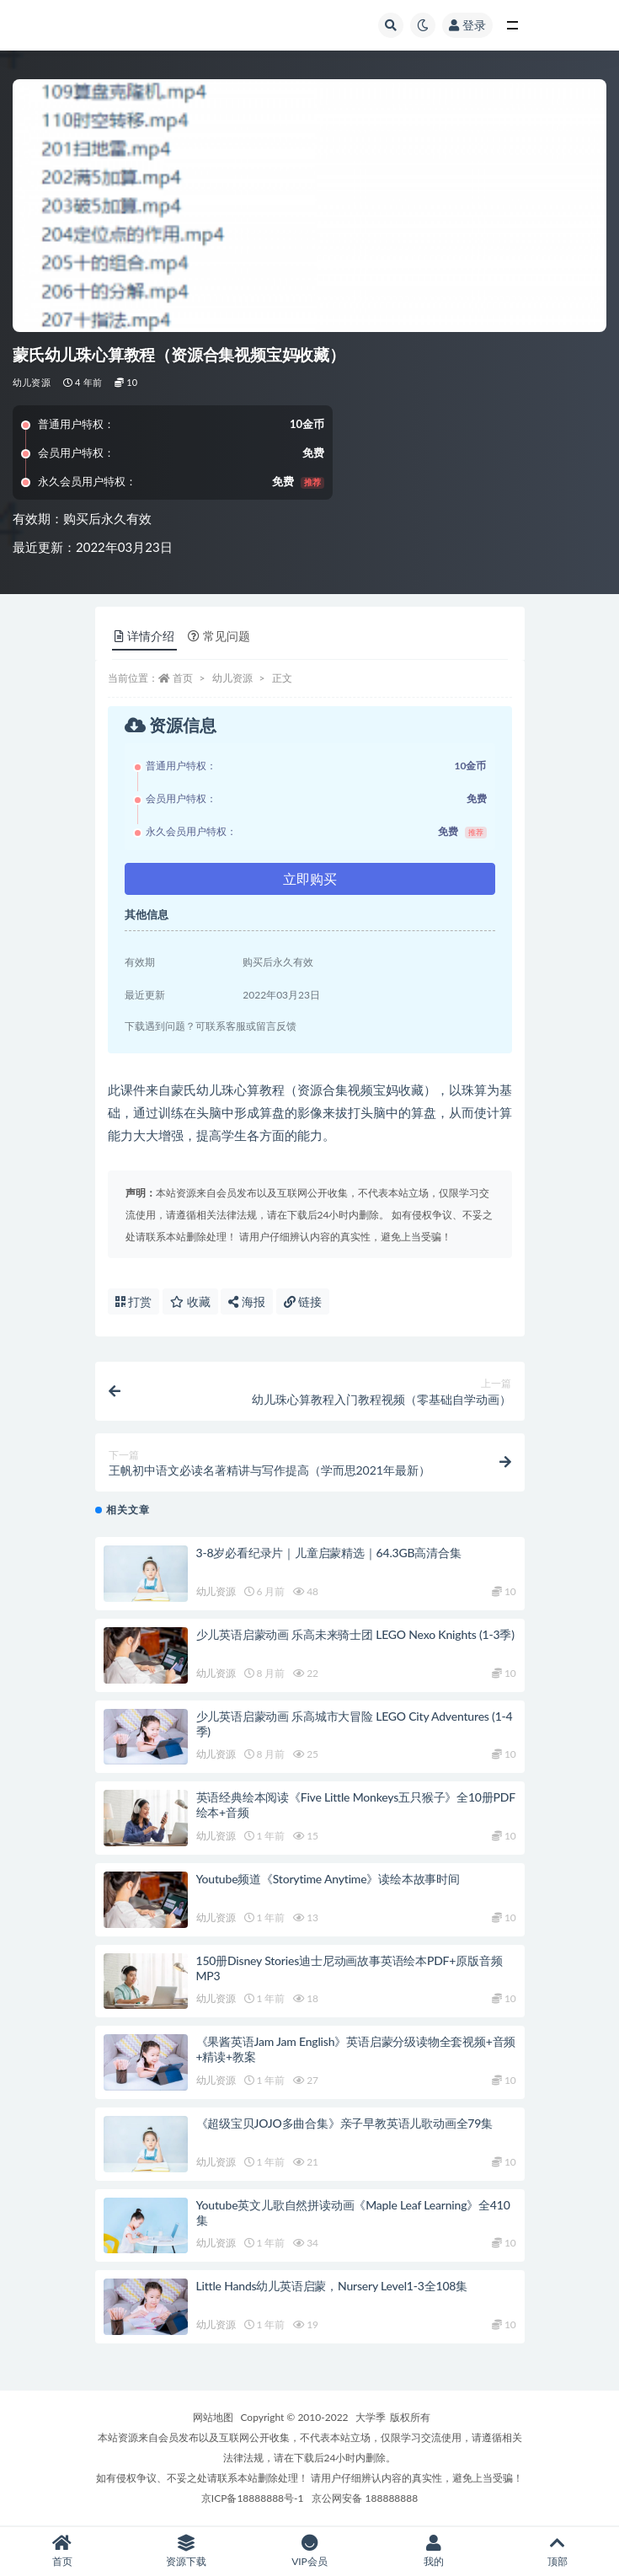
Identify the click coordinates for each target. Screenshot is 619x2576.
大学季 (370, 2417)
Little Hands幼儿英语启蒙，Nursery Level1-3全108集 (332, 2286)
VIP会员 (309, 2551)
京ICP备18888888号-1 (252, 2498)
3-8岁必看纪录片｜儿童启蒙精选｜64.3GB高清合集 (329, 1552)
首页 (183, 678)
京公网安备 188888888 (365, 2498)
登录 (467, 25)
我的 (433, 2551)
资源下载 (186, 2551)
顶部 (557, 2551)
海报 (246, 1301)
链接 (303, 1301)
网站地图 (213, 2417)
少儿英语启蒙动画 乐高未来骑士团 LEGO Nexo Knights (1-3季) (355, 1634)
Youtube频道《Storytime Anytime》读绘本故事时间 (328, 1879)
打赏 (133, 1301)
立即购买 (310, 878)
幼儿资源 (32, 382)
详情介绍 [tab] (144, 636)
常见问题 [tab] (219, 636)
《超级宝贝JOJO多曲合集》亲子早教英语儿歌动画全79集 (345, 2123)
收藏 (190, 1301)
